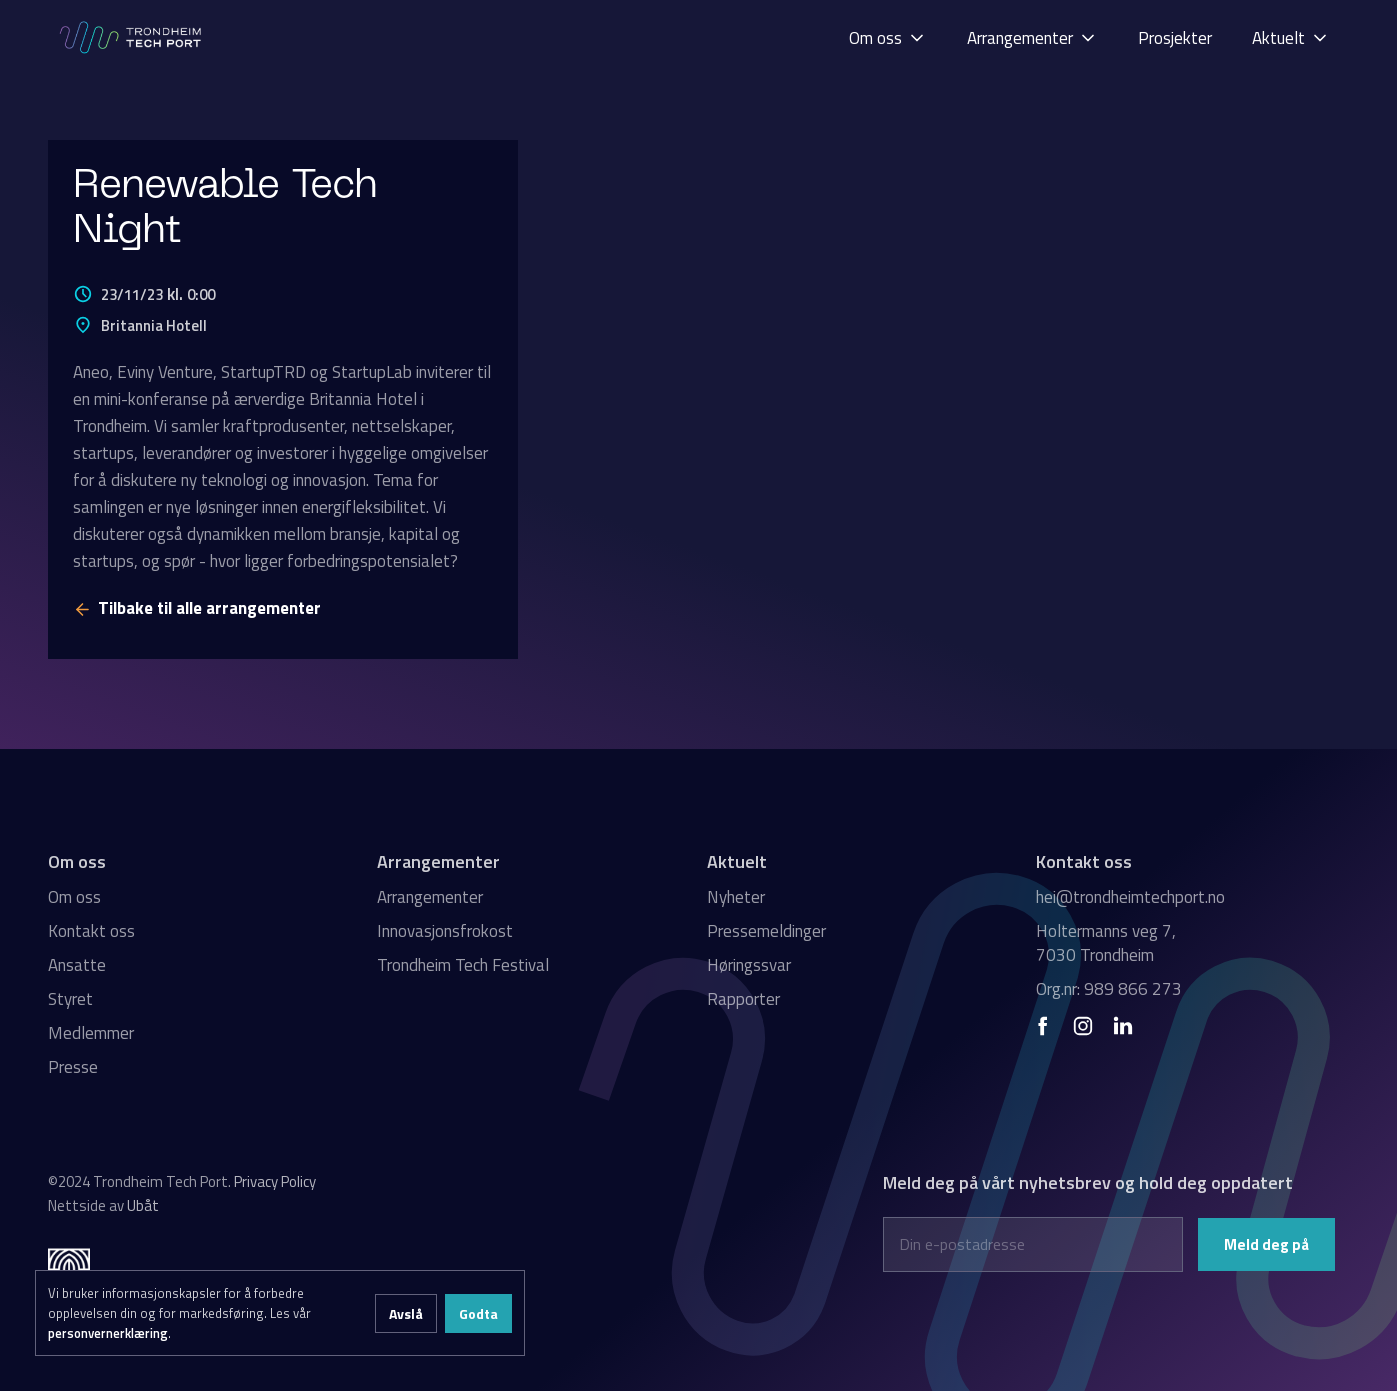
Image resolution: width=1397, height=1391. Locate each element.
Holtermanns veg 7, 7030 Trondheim (1106, 943)
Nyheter (736, 897)
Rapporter (743, 999)
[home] (133, 37)
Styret (70, 999)
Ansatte (77, 965)
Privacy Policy (275, 1181)
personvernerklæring (108, 1333)
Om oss (74, 897)
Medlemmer (91, 1033)
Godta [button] (478, 1313)
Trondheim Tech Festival (463, 965)
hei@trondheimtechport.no (1130, 897)
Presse (73, 1067)
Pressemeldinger (766, 931)
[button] (888, 37)
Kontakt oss (91, 931)
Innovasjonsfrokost (445, 931)
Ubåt (143, 1205)
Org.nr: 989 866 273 (1109, 989)
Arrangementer (430, 897)
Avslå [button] (406, 1313)
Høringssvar (749, 965)
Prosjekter (1175, 38)
